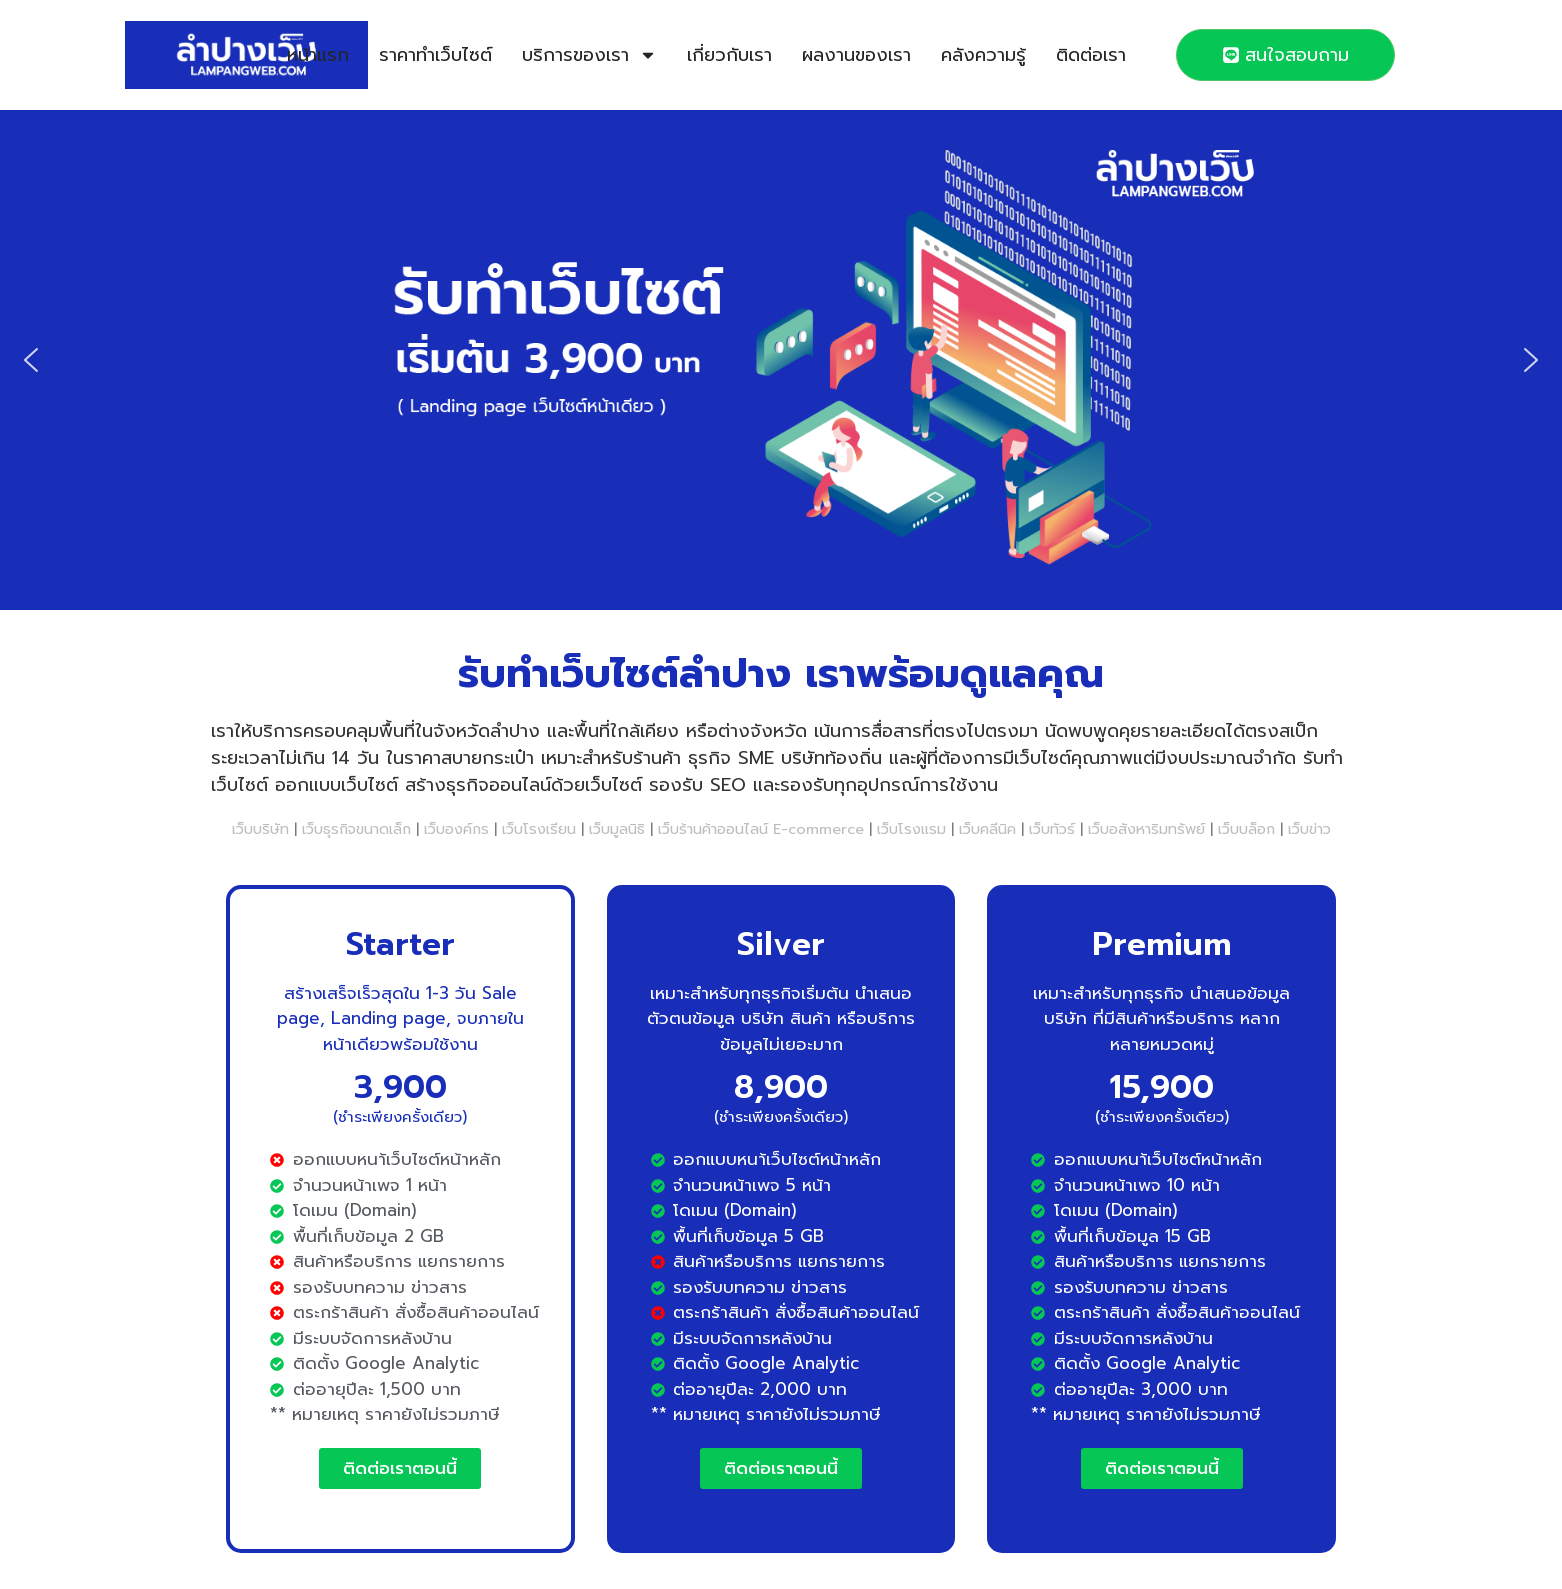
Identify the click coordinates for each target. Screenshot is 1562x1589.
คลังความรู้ (983, 55)
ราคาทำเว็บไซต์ (435, 55)
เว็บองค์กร (456, 829)
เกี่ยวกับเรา (729, 55)
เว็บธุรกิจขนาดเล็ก (356, 829)
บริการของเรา (589, 55)
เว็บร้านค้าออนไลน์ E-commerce (761, 829)
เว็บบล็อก (1246, 829)
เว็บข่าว (1309, 829)
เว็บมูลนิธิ (617, 829)
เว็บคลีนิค (987, 829)
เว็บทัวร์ (1052, 829)
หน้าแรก (318, 55)
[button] (31, 360)
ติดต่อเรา (1091, 55)
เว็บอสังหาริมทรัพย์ (1146, 829)
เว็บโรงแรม (911, 829)
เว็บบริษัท (260, 829)
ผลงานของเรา (856, 55)
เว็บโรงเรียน (539, 829)
